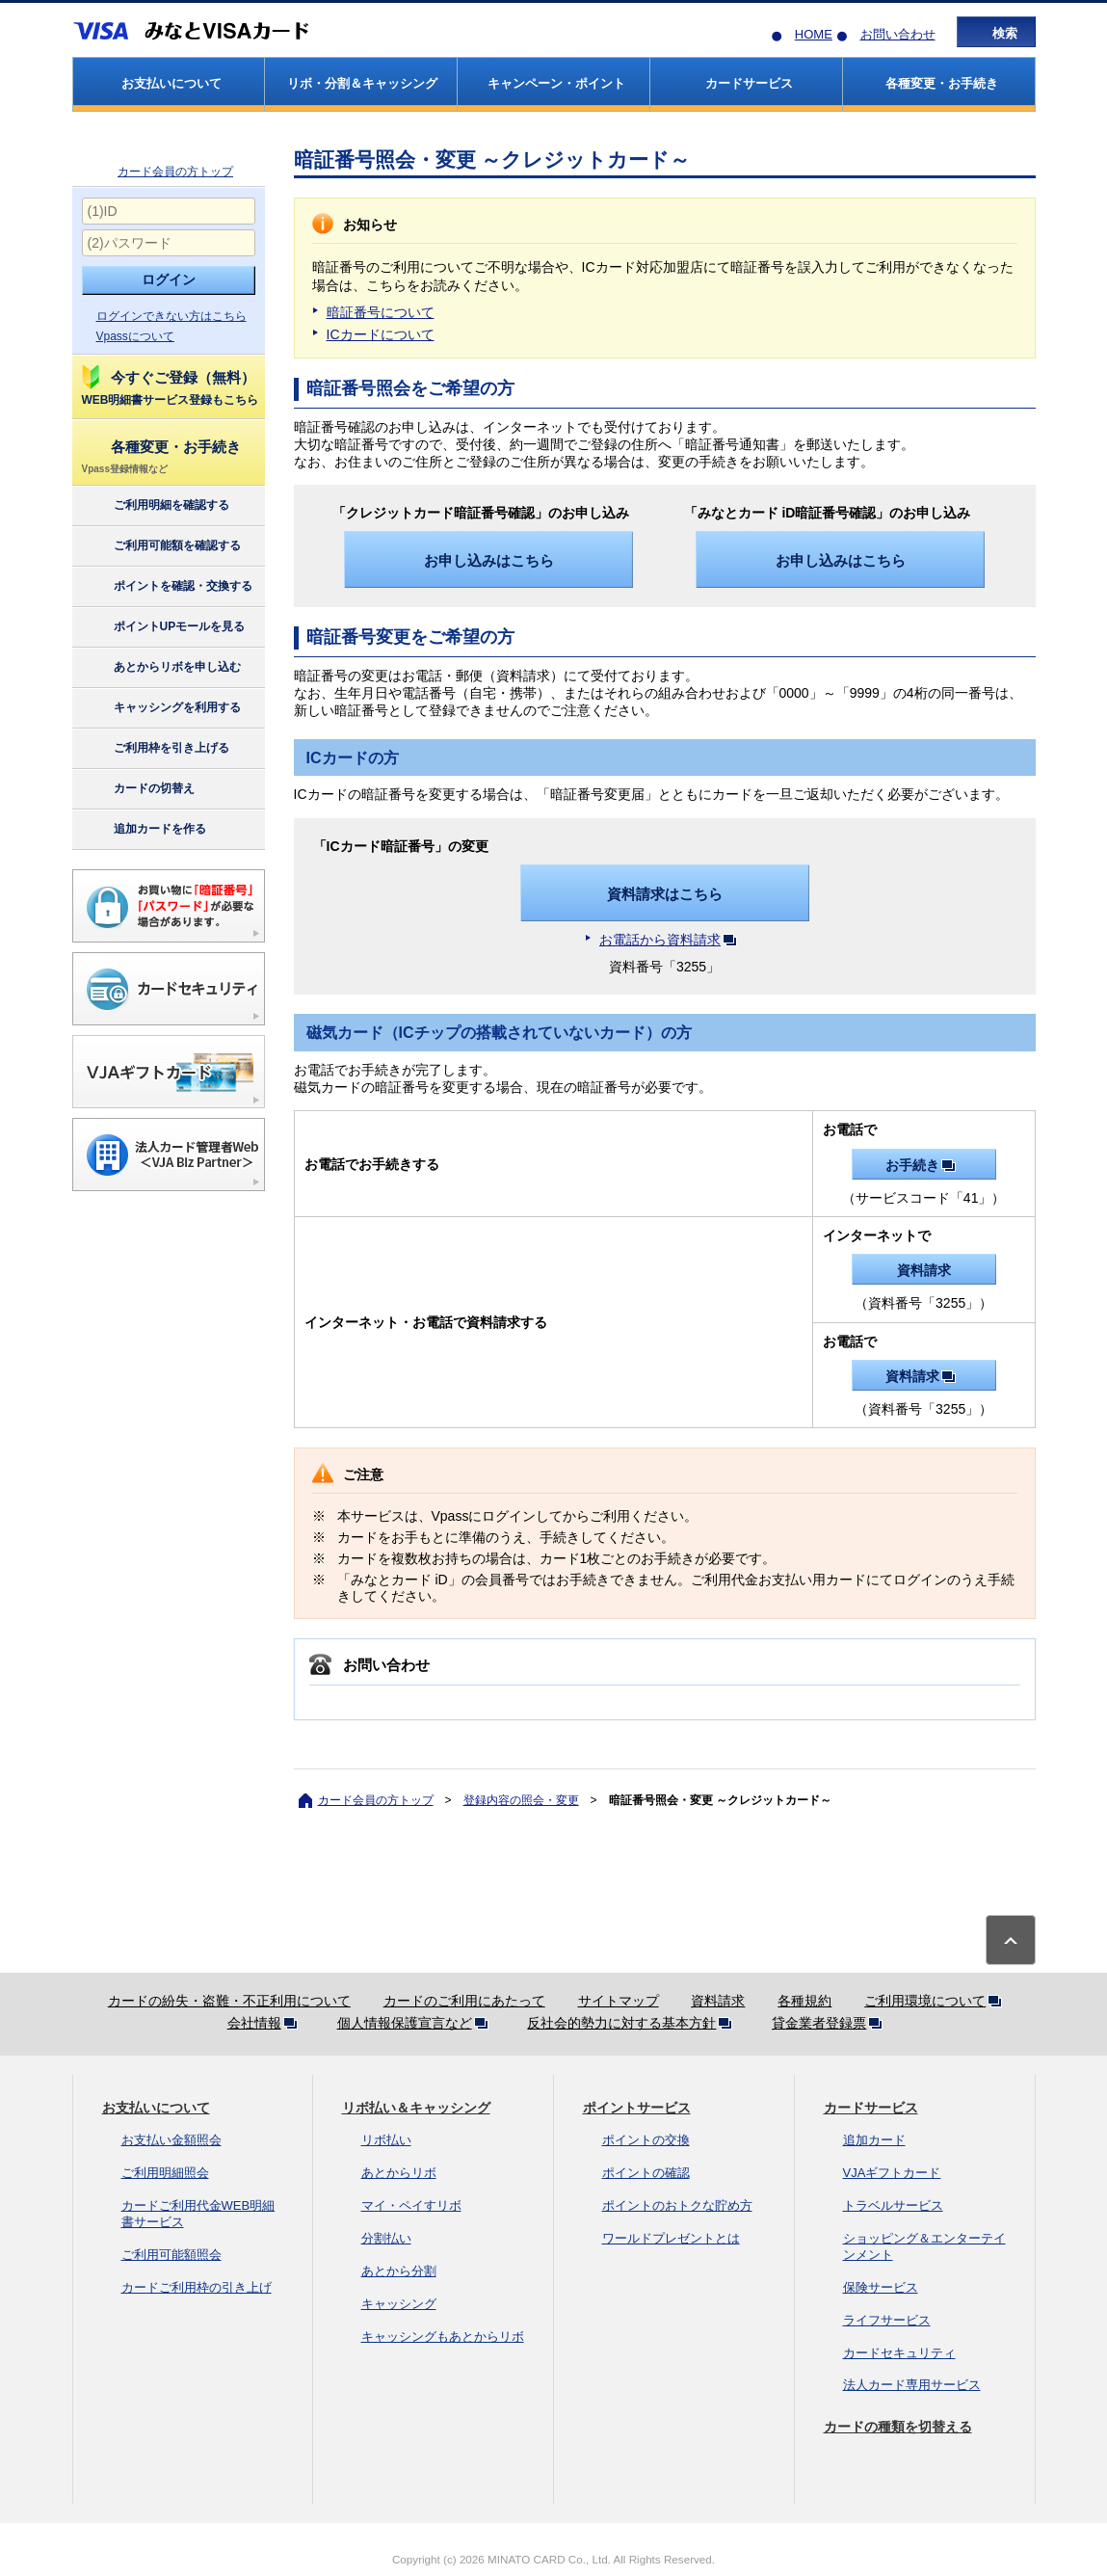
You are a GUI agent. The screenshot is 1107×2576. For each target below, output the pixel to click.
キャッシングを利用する (160, 708)
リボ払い (386, 2140)
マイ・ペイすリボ (411, 2205)
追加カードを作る (143, 829)
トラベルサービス (893, 2205)
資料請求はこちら (665, 894)
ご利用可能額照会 (171, 2254)
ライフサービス (887, 2320)
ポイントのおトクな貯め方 (677, 2205)
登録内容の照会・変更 (521, 1800)
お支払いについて (156, 2107)
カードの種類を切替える (898, 2426)
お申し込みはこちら (489, 560)
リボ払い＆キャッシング (416, 2107)
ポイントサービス (637, 2107)
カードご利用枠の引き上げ (196, 2287)
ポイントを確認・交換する (166, 586)
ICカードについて (381, 334)
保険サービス (880, 2287)
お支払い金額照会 (171, 2140)
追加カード (874, 2140)
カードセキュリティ (899, 2353)
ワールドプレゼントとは (671, 2238)
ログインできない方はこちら (171, 316)
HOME (813, 34)
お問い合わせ (898, 34)
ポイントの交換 (646, 2140)
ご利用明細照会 (165, 2172)
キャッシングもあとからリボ (442, 2336)
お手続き (923, 1165)
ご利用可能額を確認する (160, 546)
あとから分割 (398, 2271)
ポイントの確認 (646, 2172)
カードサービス (871, 2107)
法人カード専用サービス (912, 2384)
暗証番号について (381, 312)
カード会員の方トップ (175, 171)
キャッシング (398, 2304)
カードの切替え (137, 789)
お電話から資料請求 (671, 939)
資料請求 (924, 1270)
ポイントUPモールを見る (163, 627)
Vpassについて (135, 336)
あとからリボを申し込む (160, 667)
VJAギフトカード (892, 2172)
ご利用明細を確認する (154, 505)
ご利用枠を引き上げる (154, 748)
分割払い (386, 2238)
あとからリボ (398, 2172)
